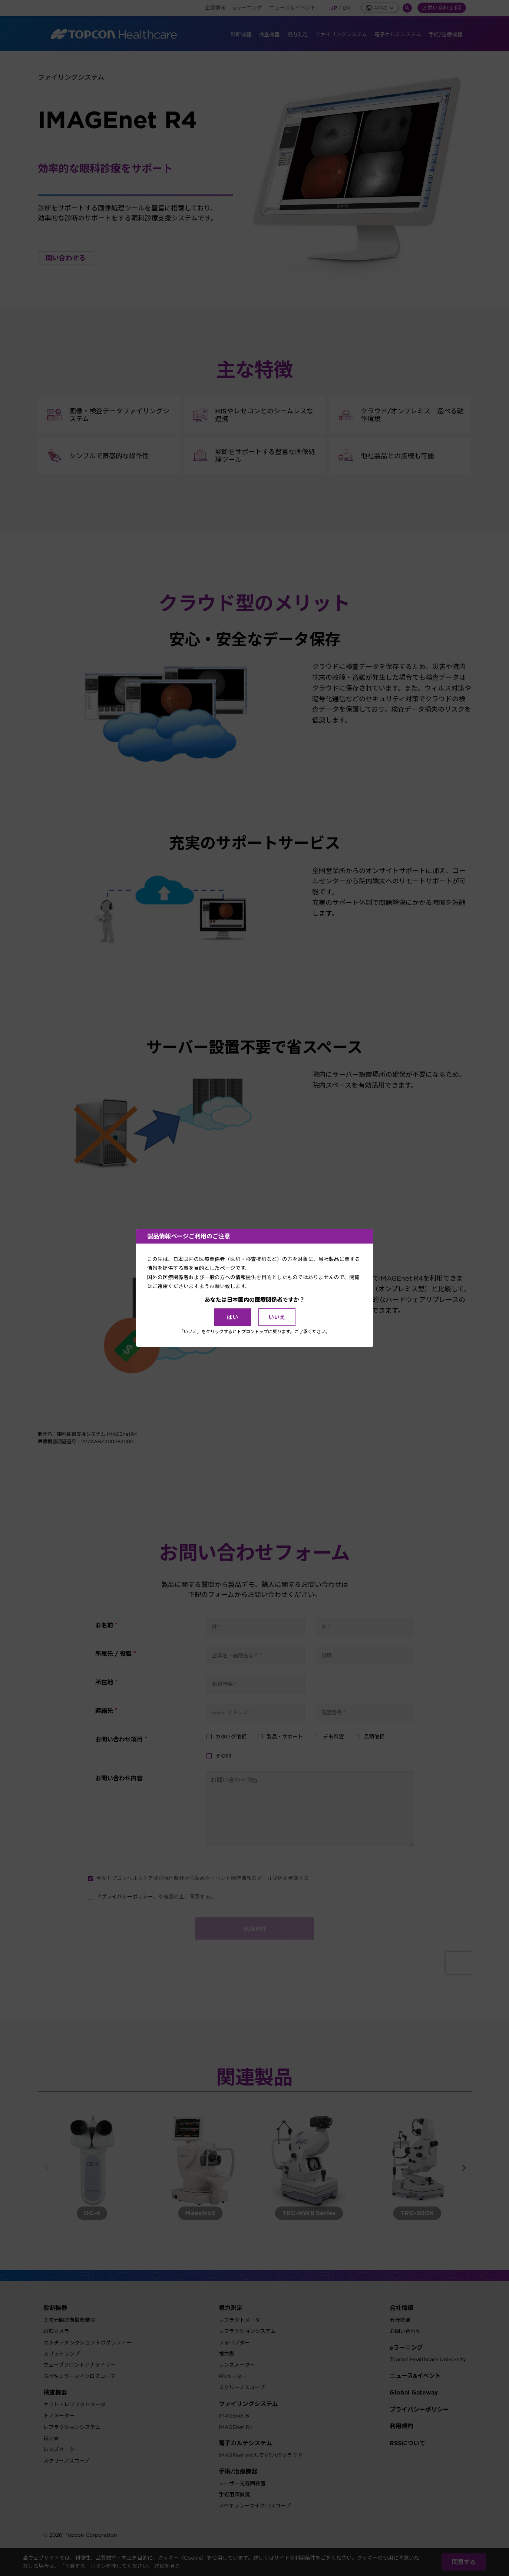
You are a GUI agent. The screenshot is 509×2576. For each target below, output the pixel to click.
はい (232, 1317)
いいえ (276, 1317)
